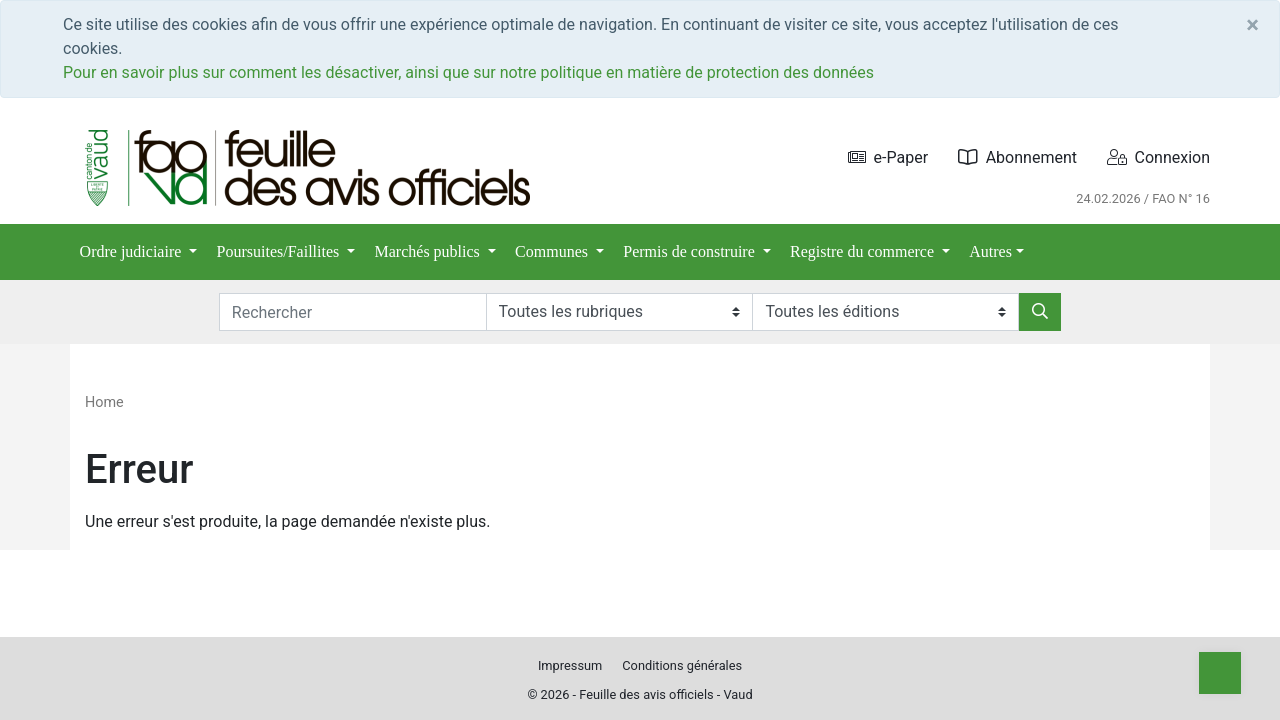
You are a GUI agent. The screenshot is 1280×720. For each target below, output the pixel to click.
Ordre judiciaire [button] (133, 251)
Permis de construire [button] (691, 251)
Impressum (570, 665)
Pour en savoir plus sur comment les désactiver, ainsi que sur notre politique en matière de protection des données (468, 72)
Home (104, 402)
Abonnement (1017, 157)
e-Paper (888, 157)
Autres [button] (990, 251)
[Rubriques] (619, 312)
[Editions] (885, 312)
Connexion (1158, 157)
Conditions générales (682, 665)
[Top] (1220, 673)
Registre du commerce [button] (864, 251)
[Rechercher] (1040, 312)
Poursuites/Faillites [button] (280, 251)
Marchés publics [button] (429, 251)
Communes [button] (553, 251)
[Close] (1252, 25)
